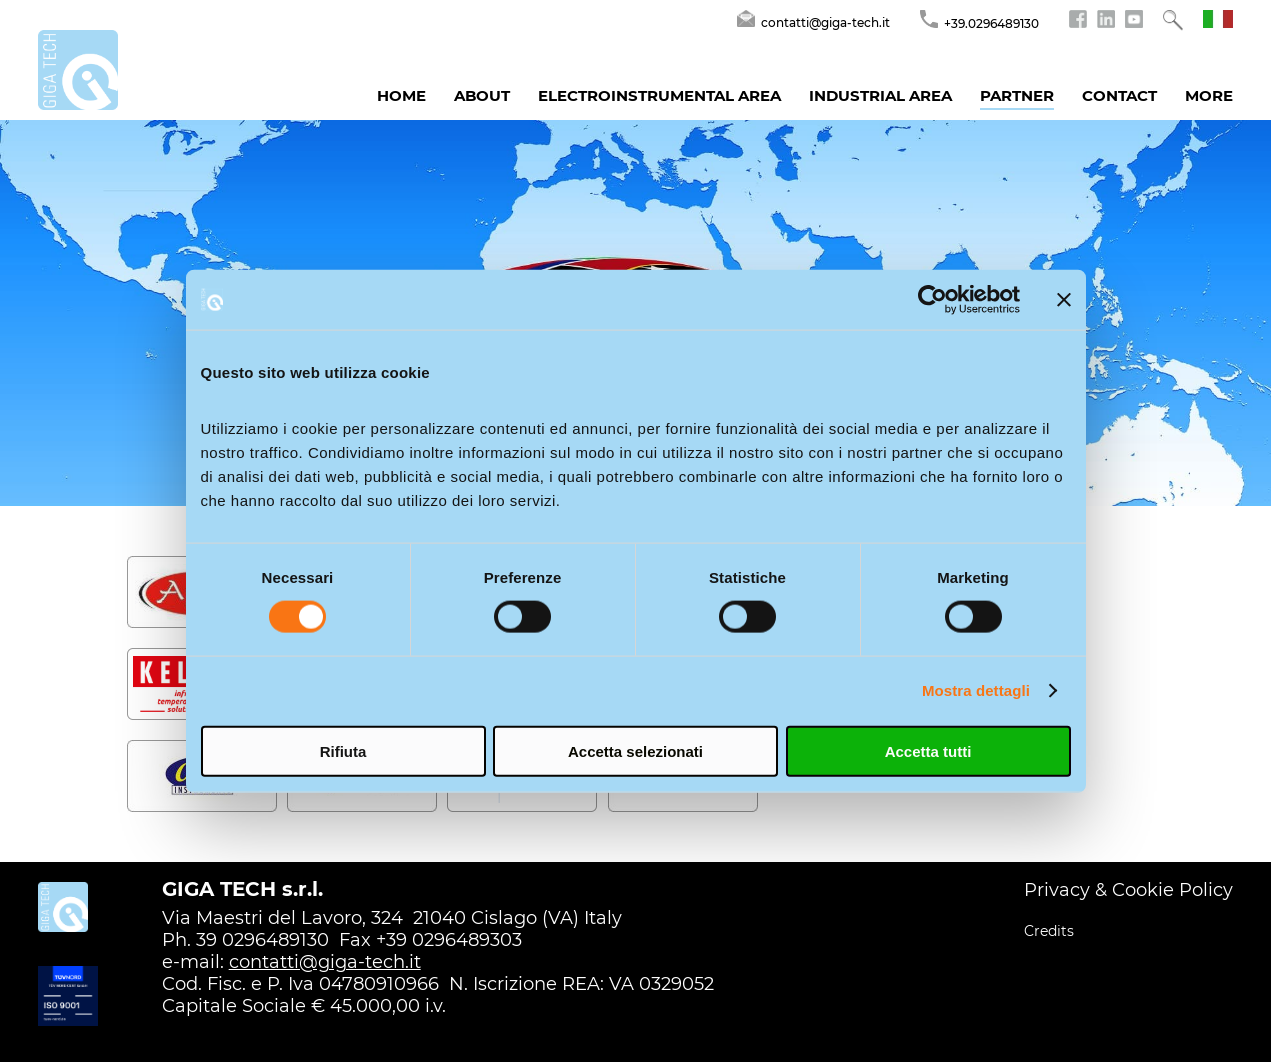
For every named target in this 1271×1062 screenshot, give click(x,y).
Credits (1049, 931)
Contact (1119, 95)
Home (401, 95)
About (482, 95)
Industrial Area (880, 95)
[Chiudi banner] (1064, 300)
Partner (1017, 95)
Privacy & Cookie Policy (1128, 890)
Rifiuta (343, 750)
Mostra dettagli (976, 690)
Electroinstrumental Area (659, 95)
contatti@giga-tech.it (325, 962)
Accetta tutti (928, 750)
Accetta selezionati (635, 750)
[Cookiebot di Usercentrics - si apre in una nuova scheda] (932, 300)
